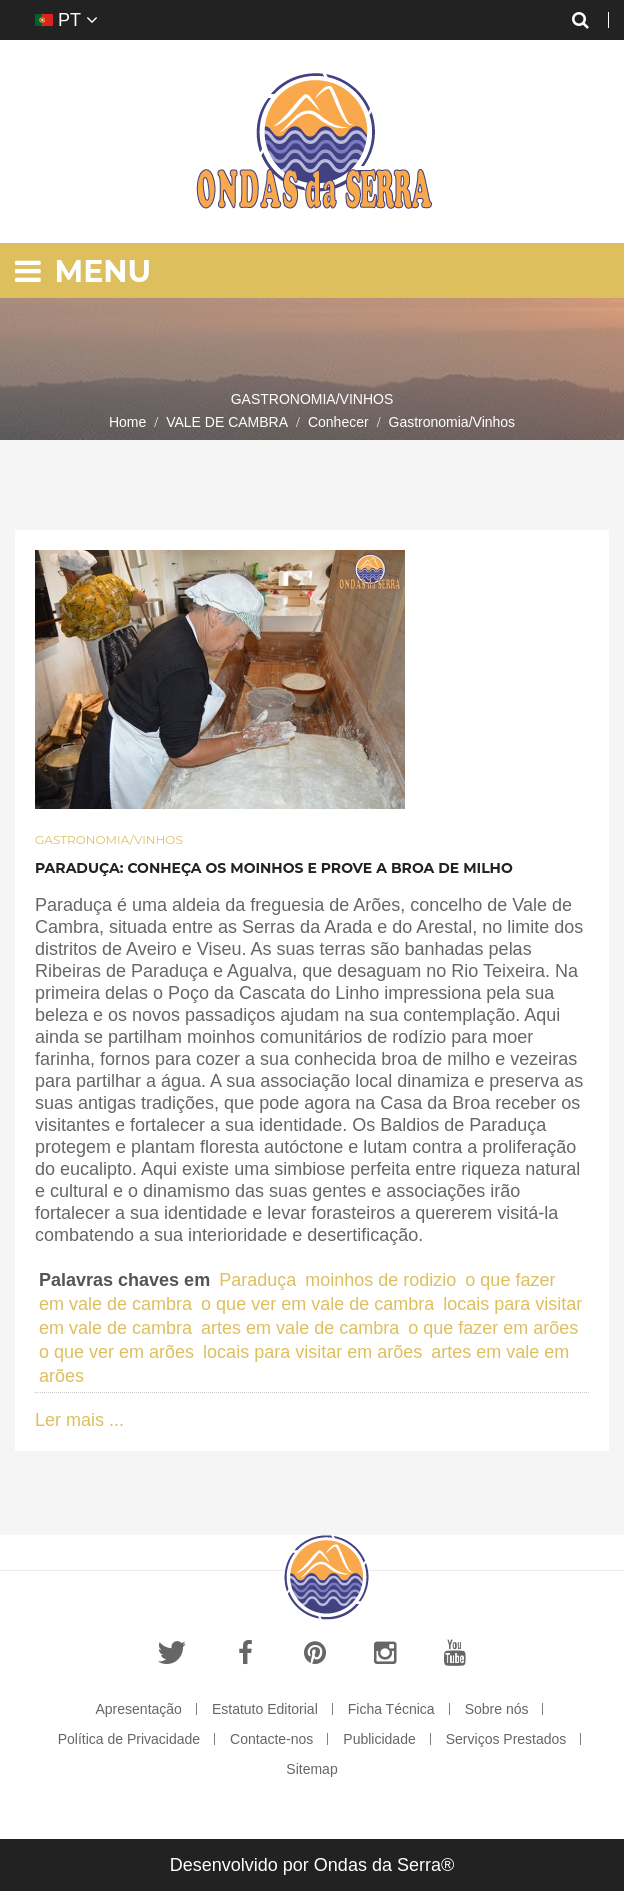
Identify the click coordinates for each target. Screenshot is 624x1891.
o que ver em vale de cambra (317, 1304)
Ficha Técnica (391, 1709)
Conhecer (338, 422)
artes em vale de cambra (300, 1328)
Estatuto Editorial (265, 1709)
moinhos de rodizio (380, 1280)
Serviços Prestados (506, 1739)
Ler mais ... (79, 1420)
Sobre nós (497, 1709)
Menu (83, 271)
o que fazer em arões (493, 1328)
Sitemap (311, 1769)
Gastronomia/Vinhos (109, 839)
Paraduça (257, 1280)
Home (127, 422)
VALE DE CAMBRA (227, 422)
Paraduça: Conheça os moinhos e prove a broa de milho (274, 868)
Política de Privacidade (129, 1739)
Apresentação (139, 1709)
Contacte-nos (271, 1739)
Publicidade (379, 1739)
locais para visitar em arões (312, 1352)
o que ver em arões (116, 1352)
